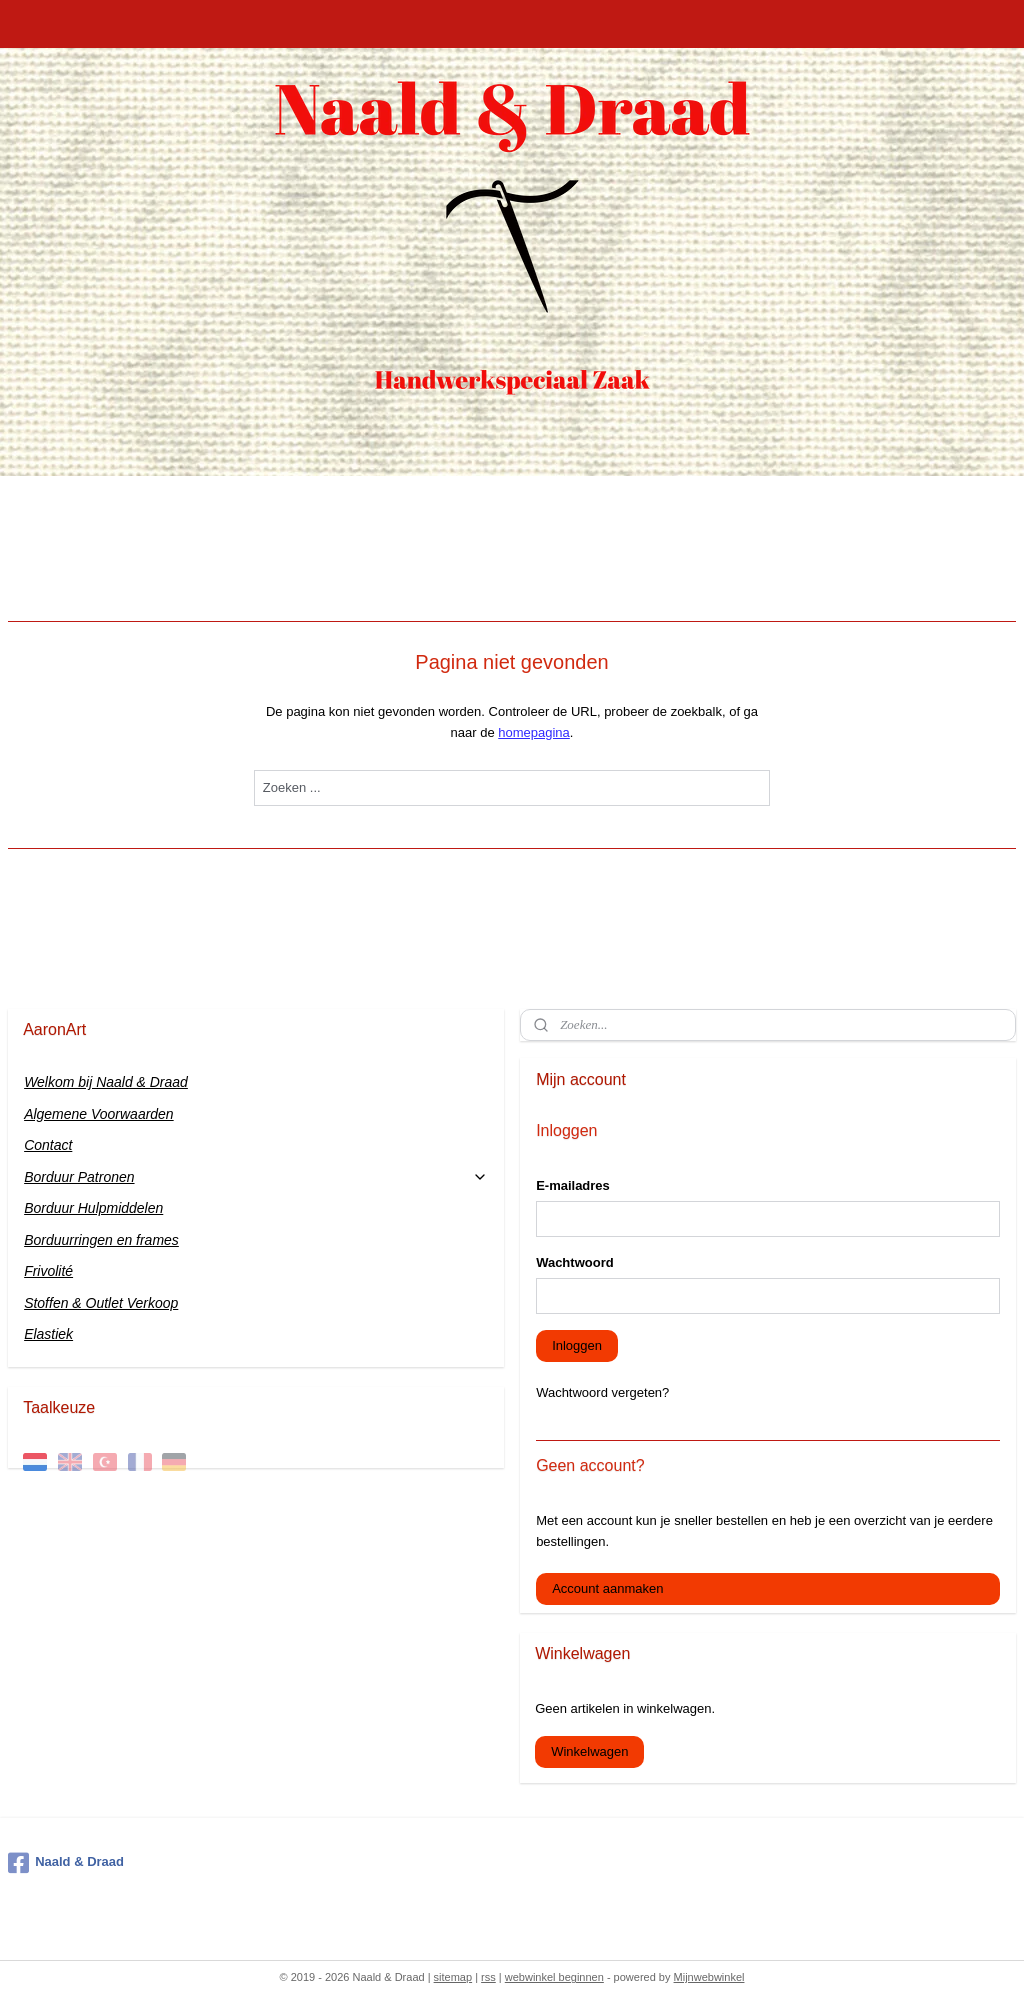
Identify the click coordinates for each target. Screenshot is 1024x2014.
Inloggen (577, 1345)
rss (488, 1977)
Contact (48, 1145)
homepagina (534, 732)
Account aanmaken (607, 1588)
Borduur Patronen (256, 1177)
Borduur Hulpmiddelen (93, 1208)
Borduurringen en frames (101, 1240)
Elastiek (48, 1334)
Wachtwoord (575, 1262)
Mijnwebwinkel (709, 1977)
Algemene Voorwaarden (99, 1114)
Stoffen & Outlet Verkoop (101, 1303)
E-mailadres (573, 1185)
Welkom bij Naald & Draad (106, 1082)
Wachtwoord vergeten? (602, 1392)
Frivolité (48, 1271)
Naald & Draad (66, 1863)
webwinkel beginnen (554, 1977)
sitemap (453, 1977)
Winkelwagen (589, 1751)
